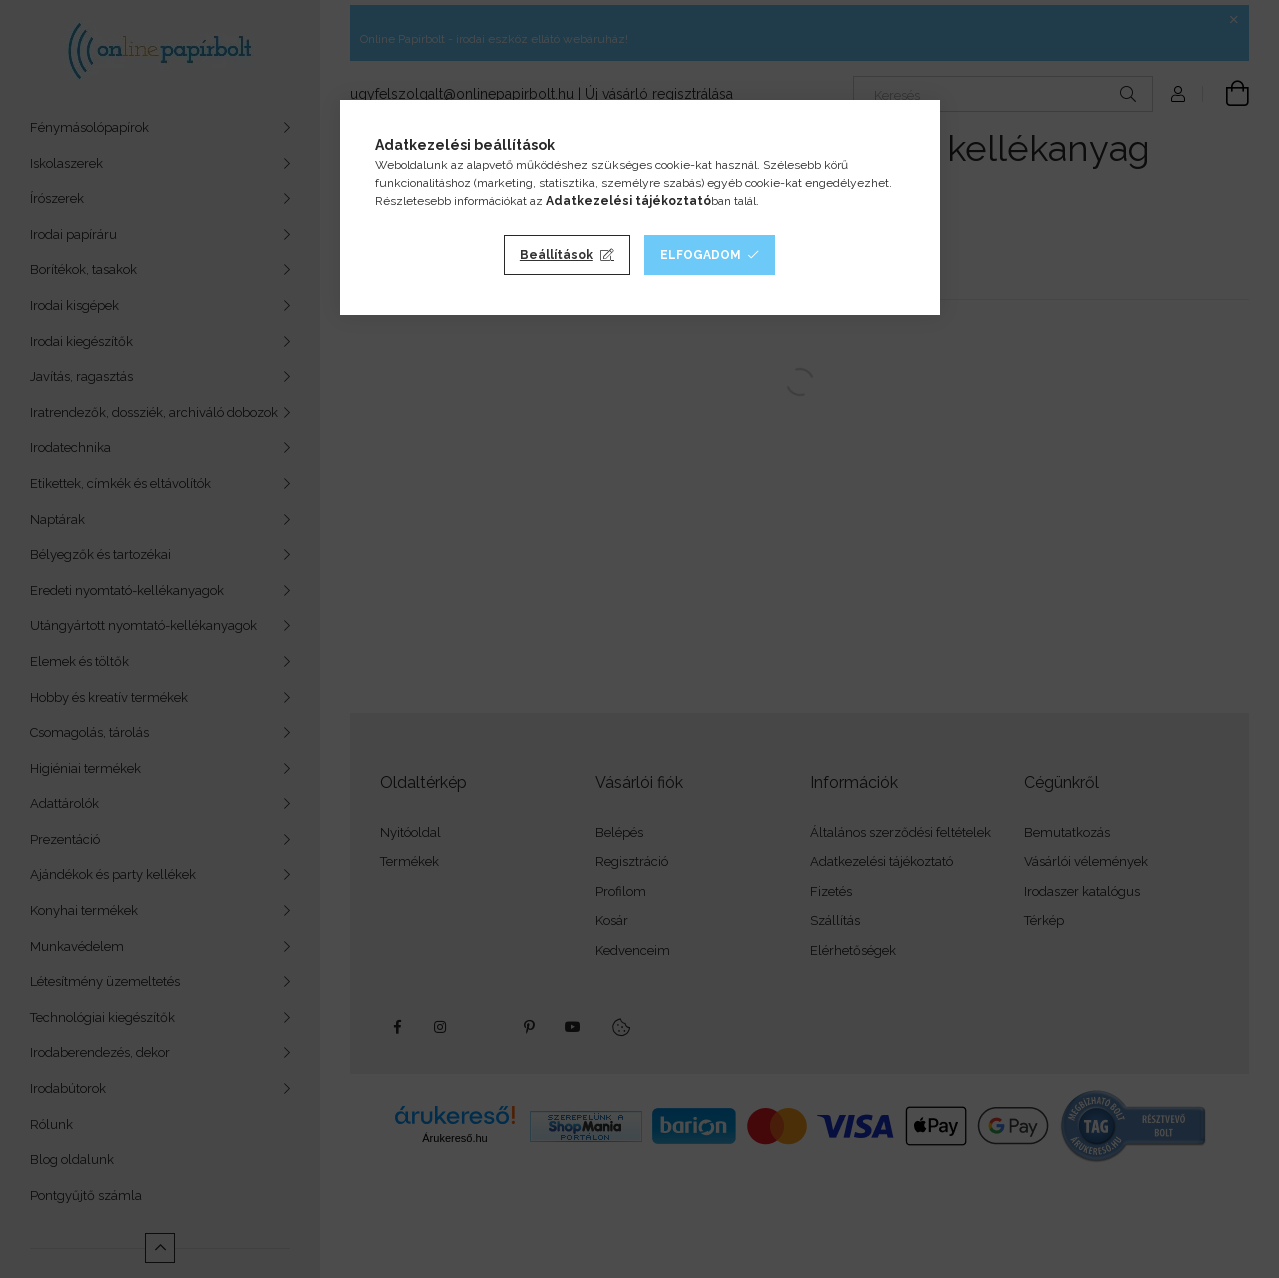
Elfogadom (700, 255)
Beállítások (556, 255)
